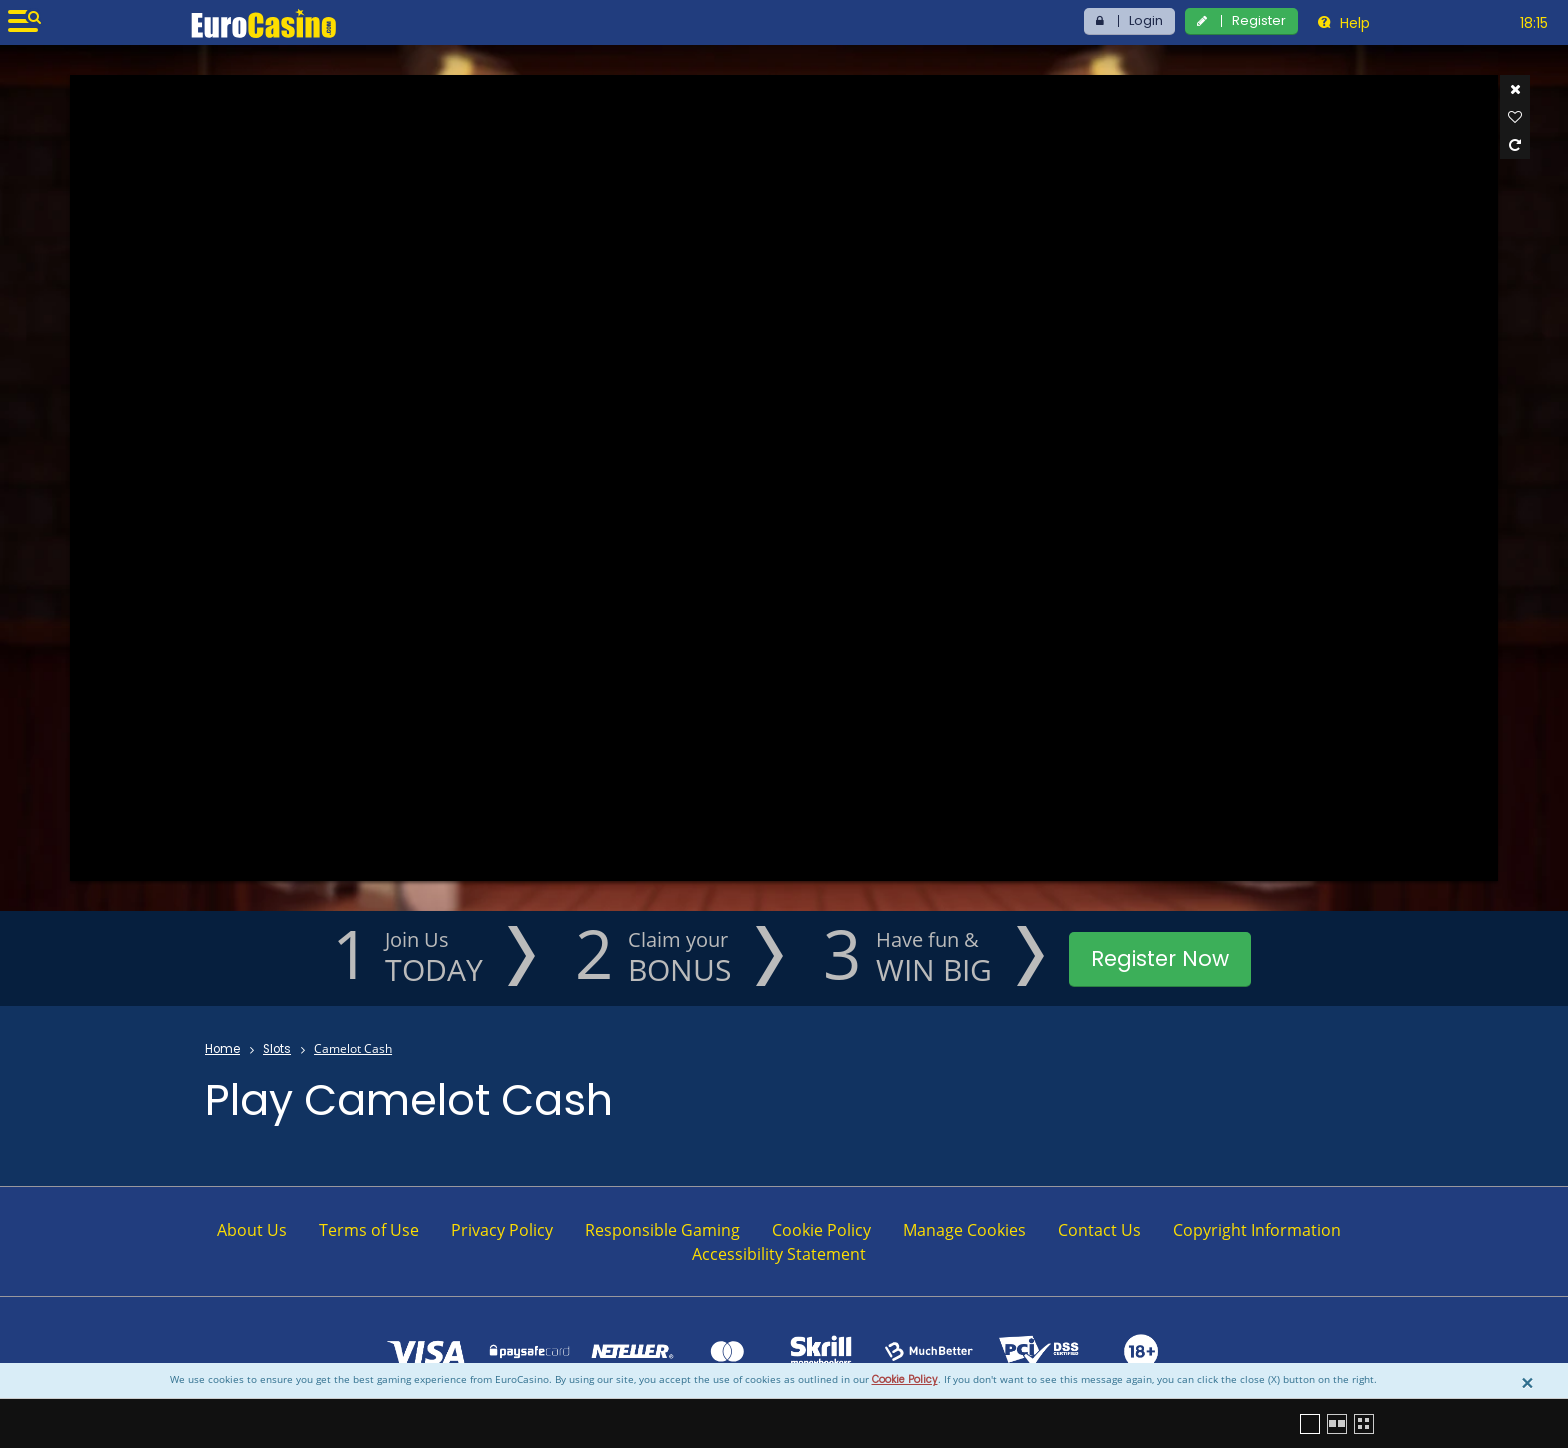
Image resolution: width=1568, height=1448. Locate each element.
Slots (277, 1049)
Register (1259, 20)
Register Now (1160, 958)
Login (1146, 20)
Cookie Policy (905, 1379)
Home (222, 1049)
